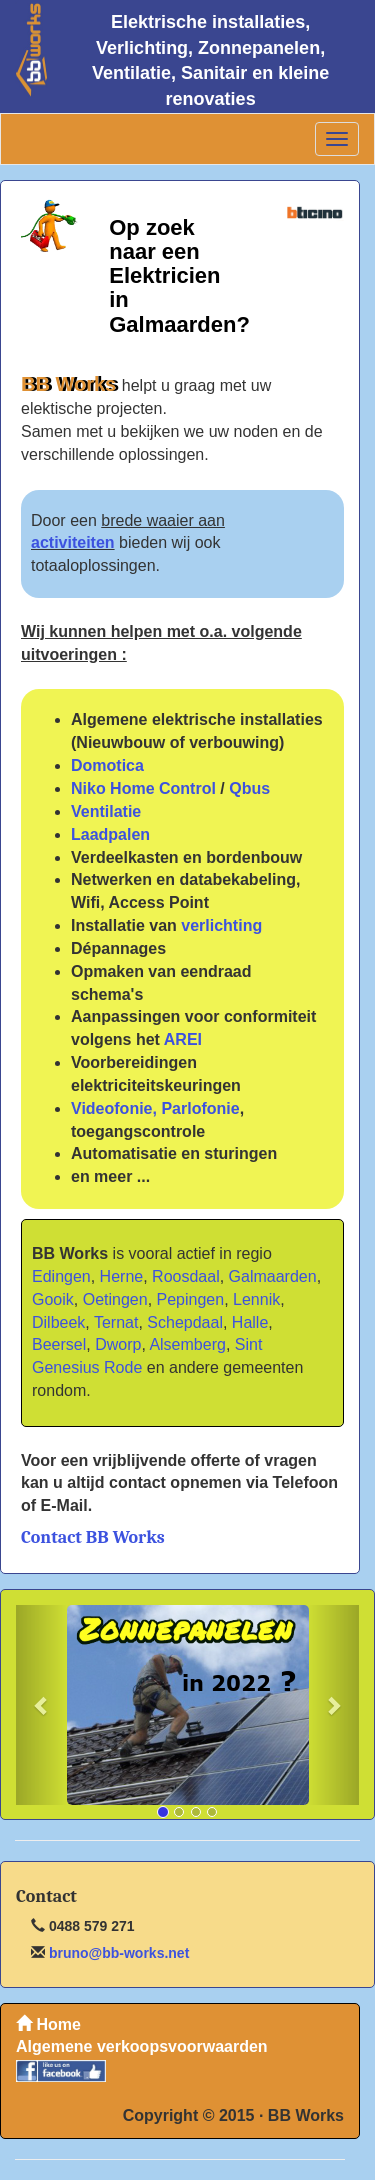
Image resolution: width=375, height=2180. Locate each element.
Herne (122, 1276)
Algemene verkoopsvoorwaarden (142, 2046)
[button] (41, 1705)
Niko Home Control (143, 788)
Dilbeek (58, 1322)
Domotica (107, 765)
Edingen (61, 1276)
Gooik (53, 1299)
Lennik (256, 1299)
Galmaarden (273, 1276)
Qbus (249, 788)
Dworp (118, 1344)
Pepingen (191, 1299)
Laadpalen (110, 834)
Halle (250, 1322)
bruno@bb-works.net (117, 1953)
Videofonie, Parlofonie (155, 1108)
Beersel (59, 1344)
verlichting (221, 925)
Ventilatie (106, 811)
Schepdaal (185, 1322)
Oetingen (115, 1299)
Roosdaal (186, 1276)
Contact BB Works (93, 1537)
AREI (183, 1039)
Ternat (116, 1322)
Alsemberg (187, 1344)
